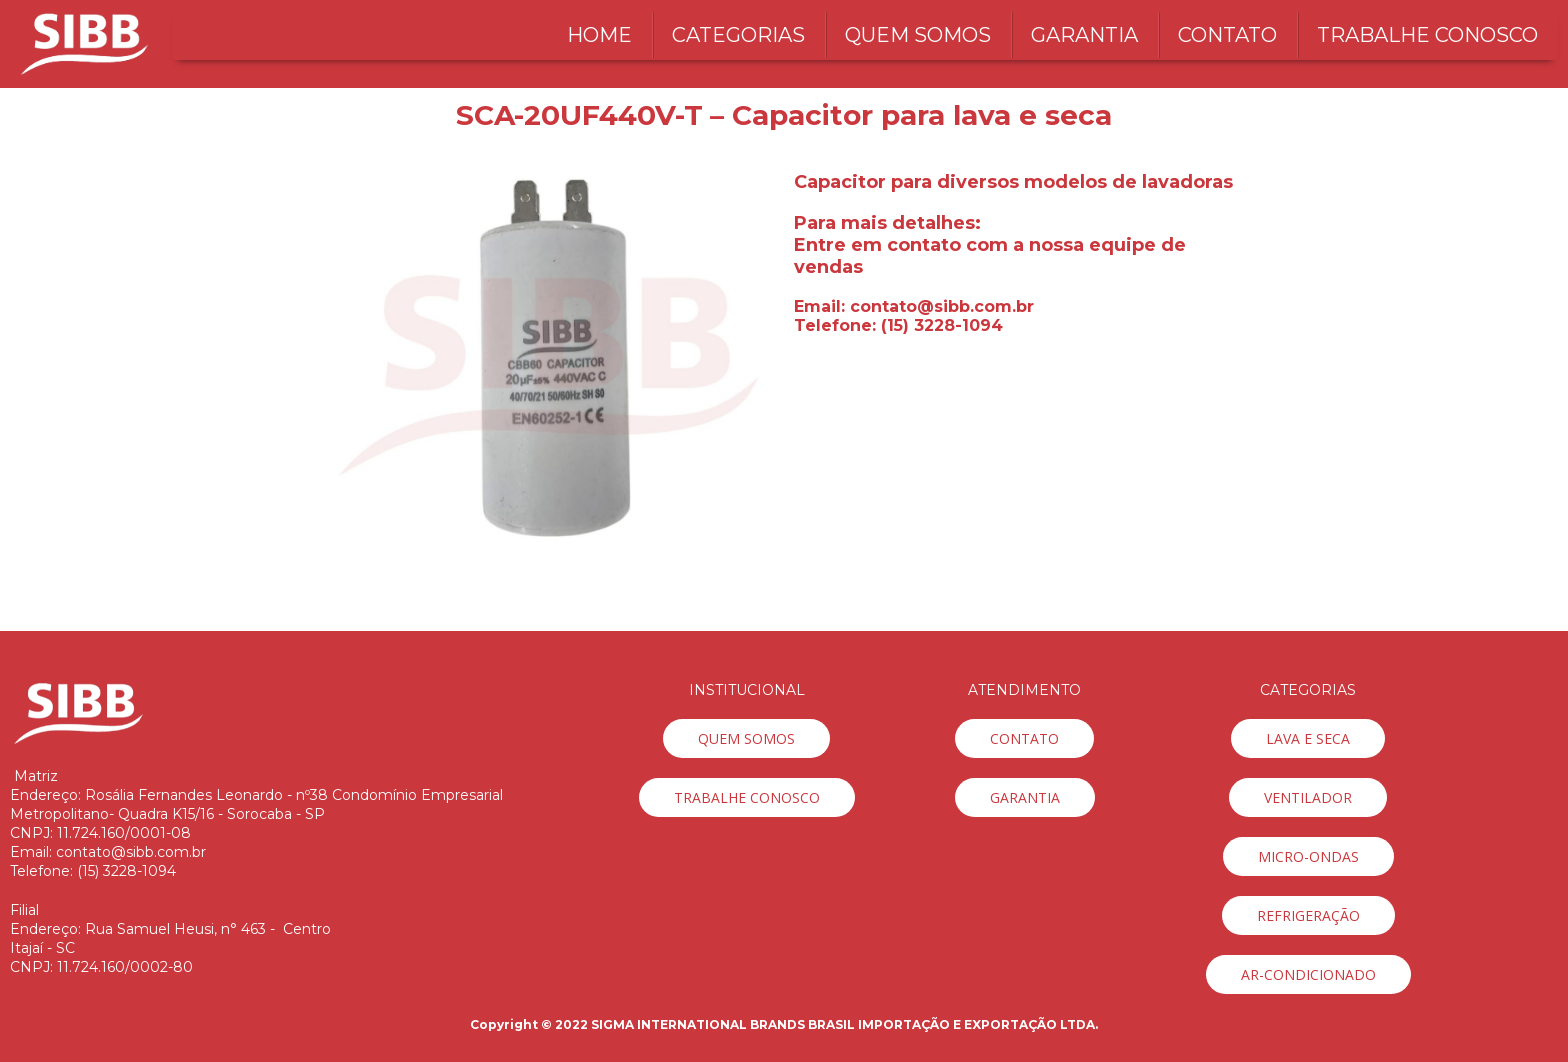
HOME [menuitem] (599, 35)
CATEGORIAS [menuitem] (738, 35)
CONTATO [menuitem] (1227, 35)
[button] (746, 738)
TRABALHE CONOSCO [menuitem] (1427, 35)
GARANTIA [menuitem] (1084, 35)
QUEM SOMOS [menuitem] (918, 35)
